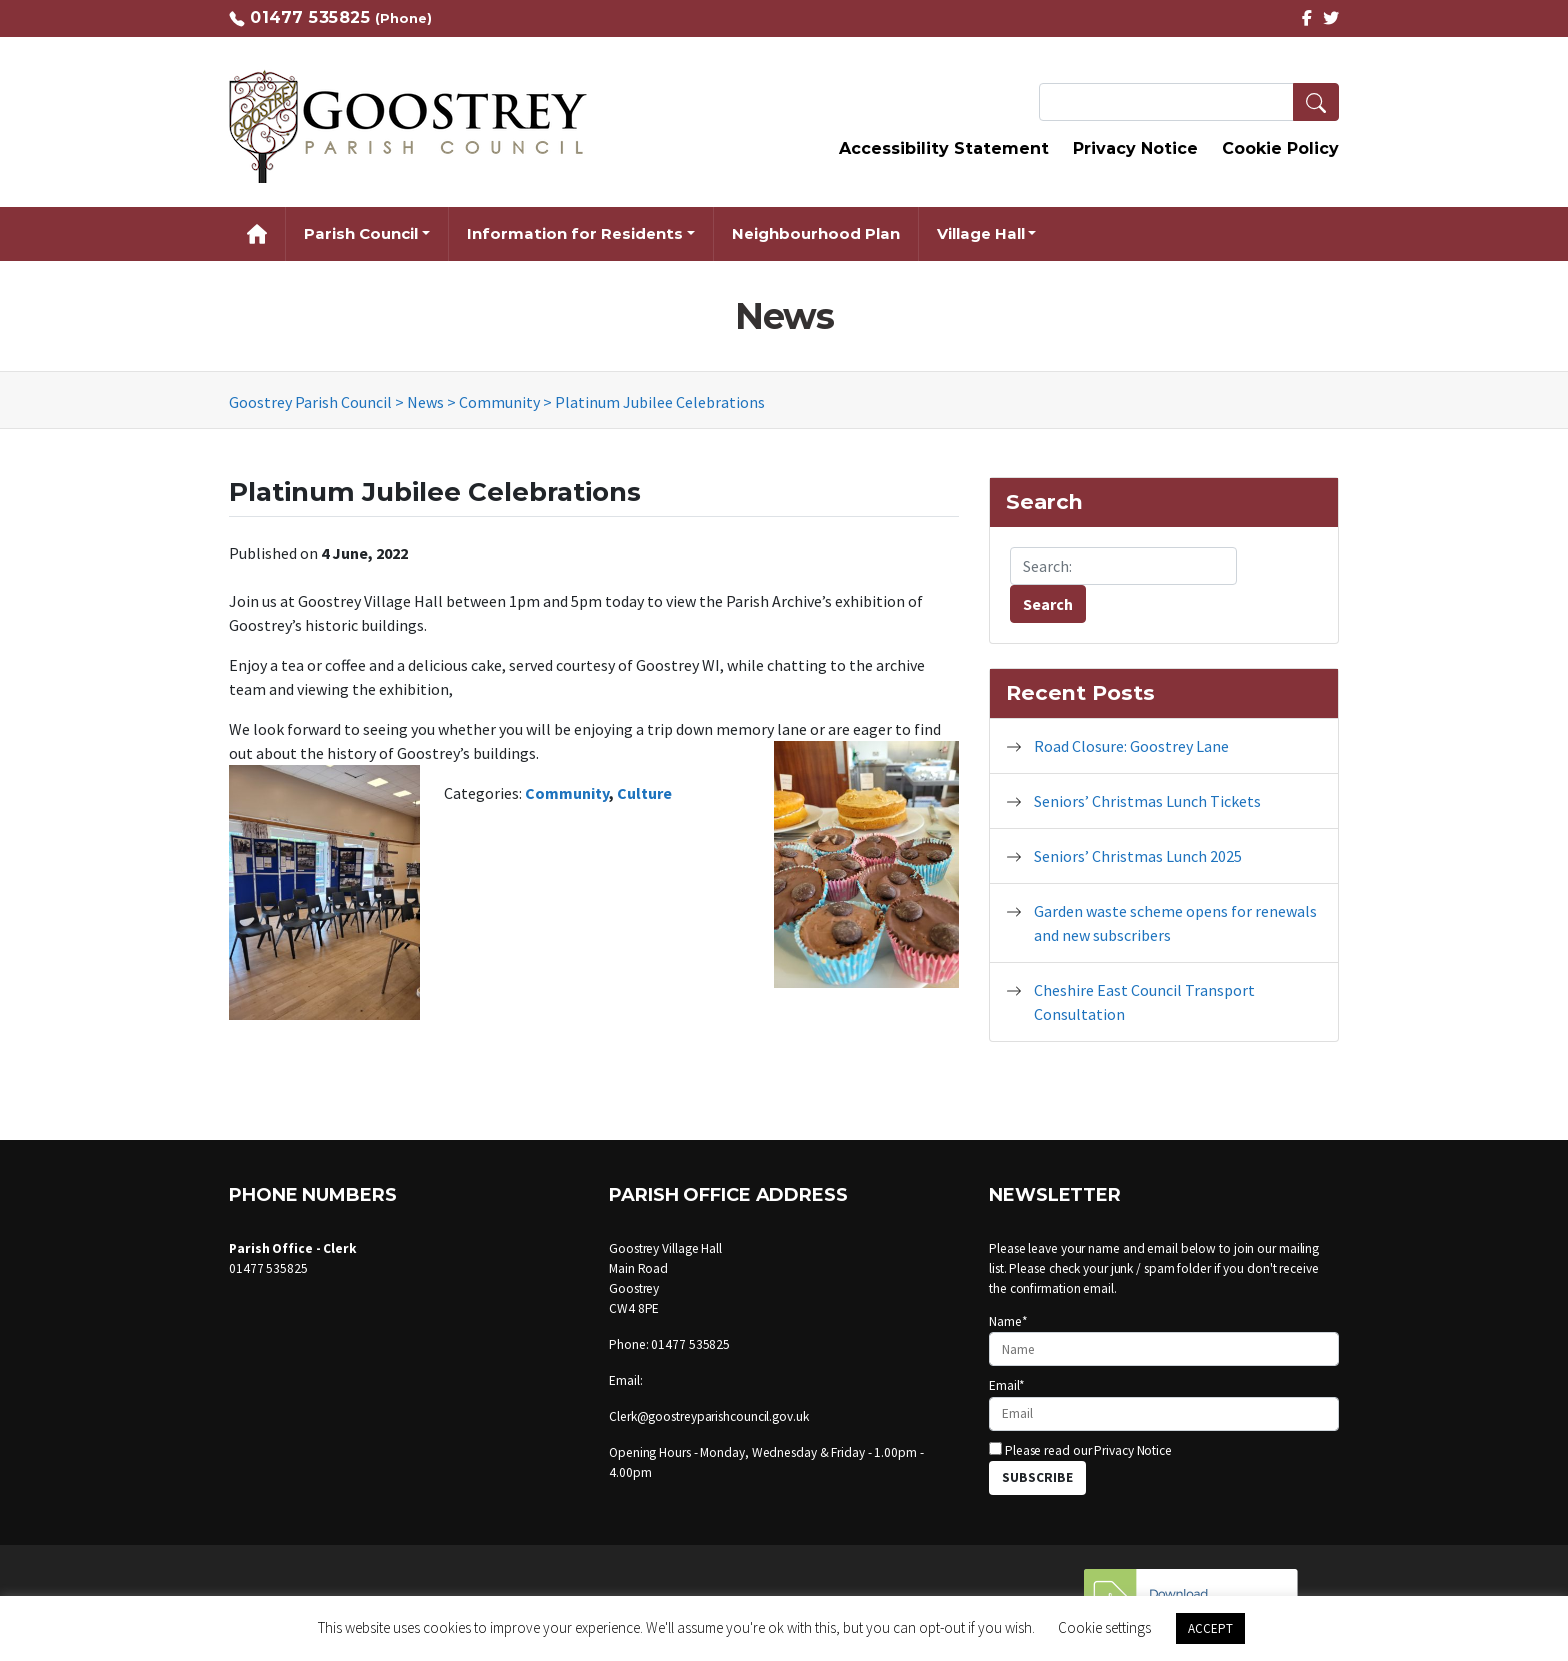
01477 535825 (310, 17)
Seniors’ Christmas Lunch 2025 (1138, 856)
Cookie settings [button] (1104, 1627)
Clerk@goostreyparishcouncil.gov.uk (709, 1416)
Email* (1164, 1403)
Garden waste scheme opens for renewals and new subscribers (1175, 923)
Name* (1164, 1339)
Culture (644, 793)
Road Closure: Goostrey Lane (1131, 746)
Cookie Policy (1280, 148)
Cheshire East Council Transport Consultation (1144, 1002)
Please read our (1080, 1450)
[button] (1316, 102)
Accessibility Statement (944, 148)
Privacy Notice (1135, 148)
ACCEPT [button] (1210, 1628)
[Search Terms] (1189, 102)
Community (567, 793)
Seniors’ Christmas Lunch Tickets (1147, 801)
